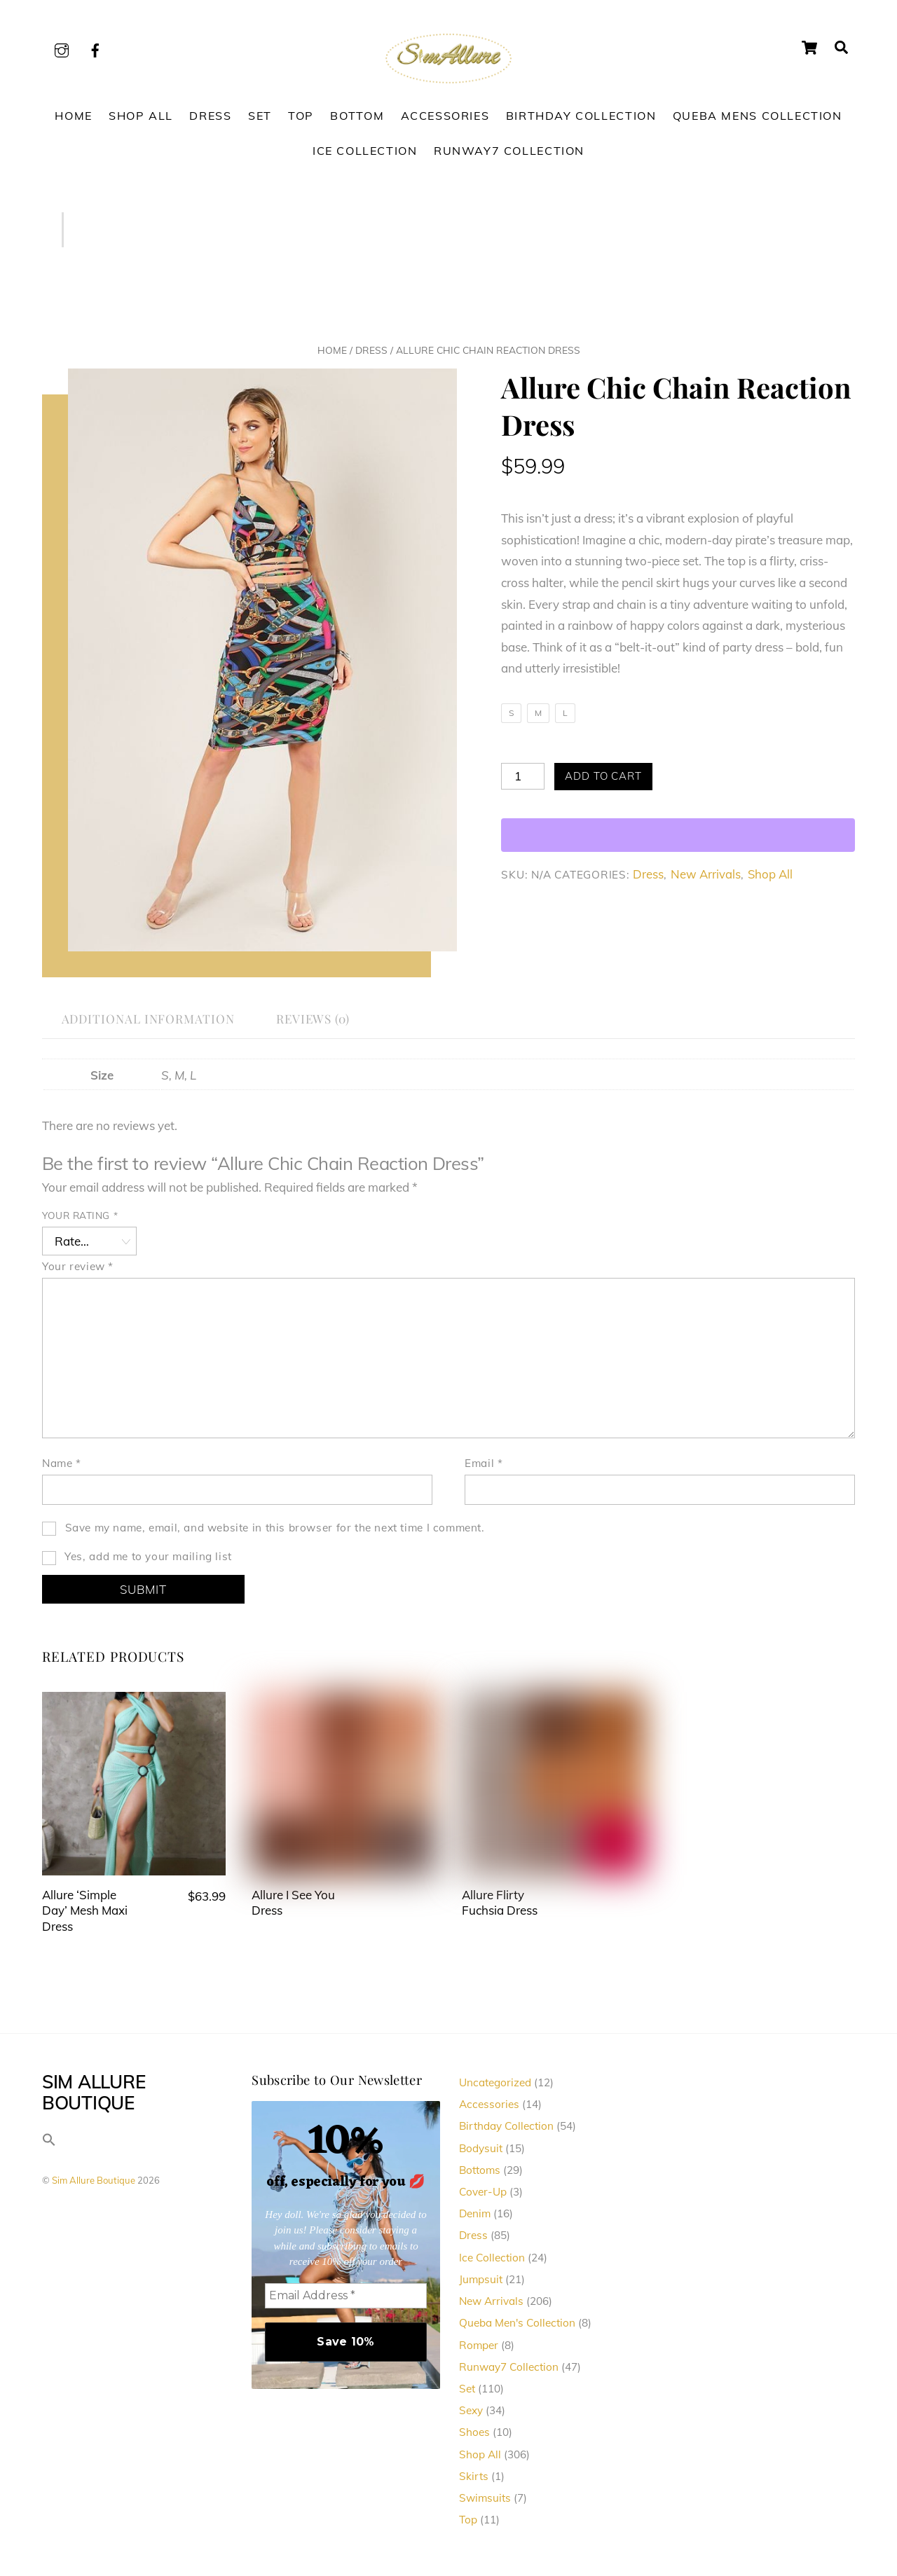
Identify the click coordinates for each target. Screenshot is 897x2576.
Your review (78, 1266)
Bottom (357, 116)
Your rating (80, 1215)
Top (301, 116)
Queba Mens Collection (757, 116)
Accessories (445, 116)
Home (73, 116)
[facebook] (95, 48)
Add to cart (603, 776)
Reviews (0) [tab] (313, 1018)
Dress (210, 116)
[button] (49, 2142)
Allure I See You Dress (293, 1902)
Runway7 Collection (509, 151)
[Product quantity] (523, 776)
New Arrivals (706, 874)
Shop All (141, 116)
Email (483, 1463)
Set (260, 116)
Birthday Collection (581, 116)
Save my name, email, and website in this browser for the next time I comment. (275, 1527)
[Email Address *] (346, 2295)
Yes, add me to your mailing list (137, 1557)
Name (61, 1463)
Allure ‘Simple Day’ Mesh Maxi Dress (85, 1910)
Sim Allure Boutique (93, 2180)
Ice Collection (365, 151)
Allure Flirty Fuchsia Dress (499, 1902)
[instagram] (62, 48)
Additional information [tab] (148, 1018)
